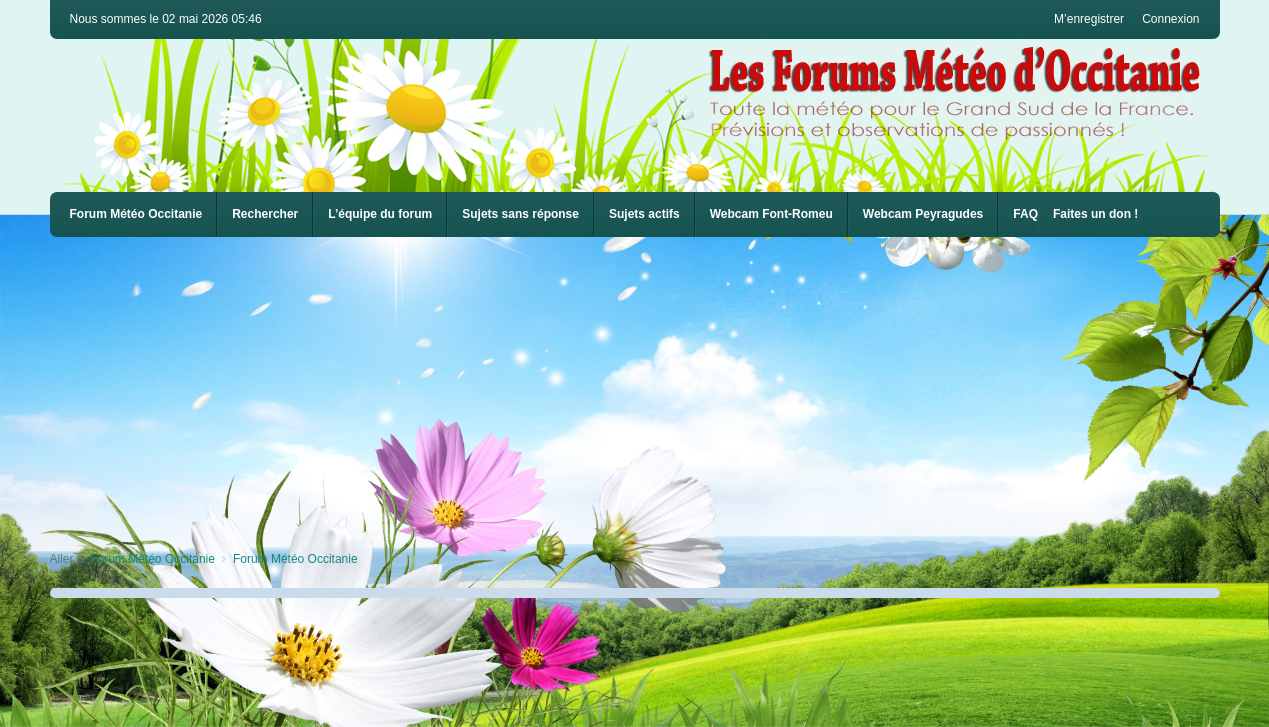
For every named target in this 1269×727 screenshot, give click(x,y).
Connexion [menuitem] (1170, 19)
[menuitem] (771, 214)
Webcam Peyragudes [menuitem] (923, 214)
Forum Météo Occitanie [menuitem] (136, 214)
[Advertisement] (650, 387)
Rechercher (265, 214)
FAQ (1025, 214)
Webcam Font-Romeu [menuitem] (771, 214)
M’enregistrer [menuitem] (1089, 19)
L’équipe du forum (380, 214)
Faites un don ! (1095, 214)
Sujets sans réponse (520, 214)
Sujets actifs (644, 214)
